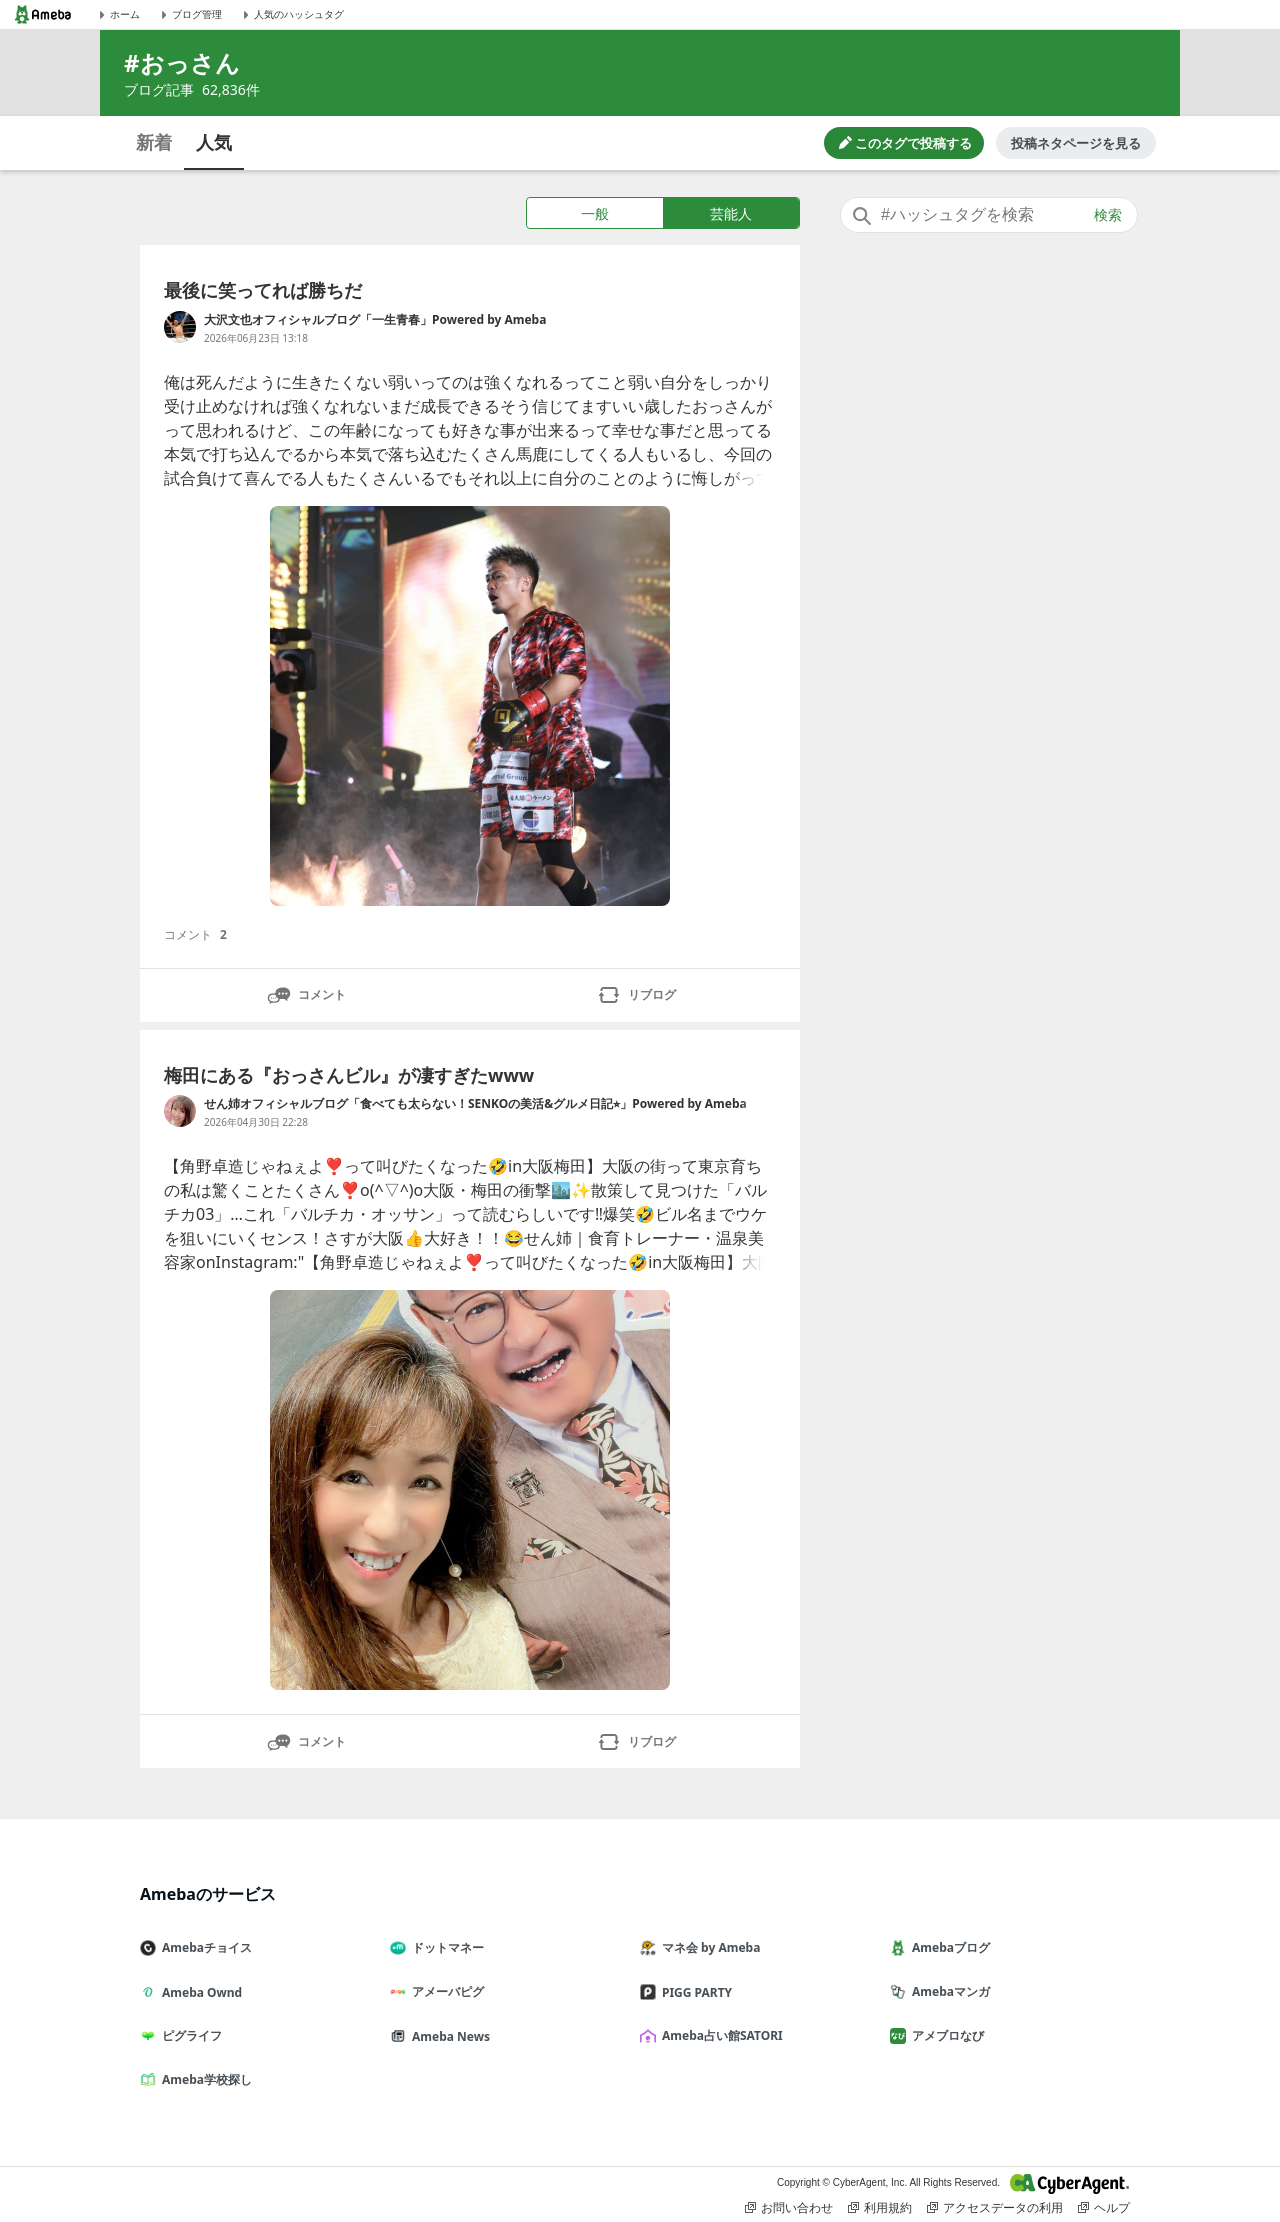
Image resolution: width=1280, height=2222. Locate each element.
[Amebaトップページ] (43, 14)
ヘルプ (1104, 2208)
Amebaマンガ (948, 1991)
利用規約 (880, 2208)
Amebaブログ (948, 1947)
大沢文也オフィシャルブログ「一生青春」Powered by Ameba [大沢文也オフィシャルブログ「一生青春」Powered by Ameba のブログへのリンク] (375, 319)
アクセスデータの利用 (995, 2208)
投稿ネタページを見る (1076, 143)
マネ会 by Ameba (708, 1947)
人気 (214, 142)
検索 (1108, 215)
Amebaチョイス (204, 1947)
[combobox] (989, 215)
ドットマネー (445, 1947)
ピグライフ (189, 2035)
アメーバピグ (445, 1991)
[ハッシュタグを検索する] (989, 215)
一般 (595, 213)
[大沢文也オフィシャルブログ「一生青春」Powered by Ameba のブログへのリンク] (180, 327)
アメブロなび (945, 2035)
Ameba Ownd (199, 1992)
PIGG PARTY (694, 1992)
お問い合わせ (789, 2208)
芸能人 (731, 213)
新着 (154, 142)
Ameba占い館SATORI (719, 2035)
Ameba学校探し (204, 2079)
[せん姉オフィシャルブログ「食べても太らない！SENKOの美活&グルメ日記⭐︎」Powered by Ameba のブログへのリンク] (180, 1111)
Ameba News (448, 2036)
